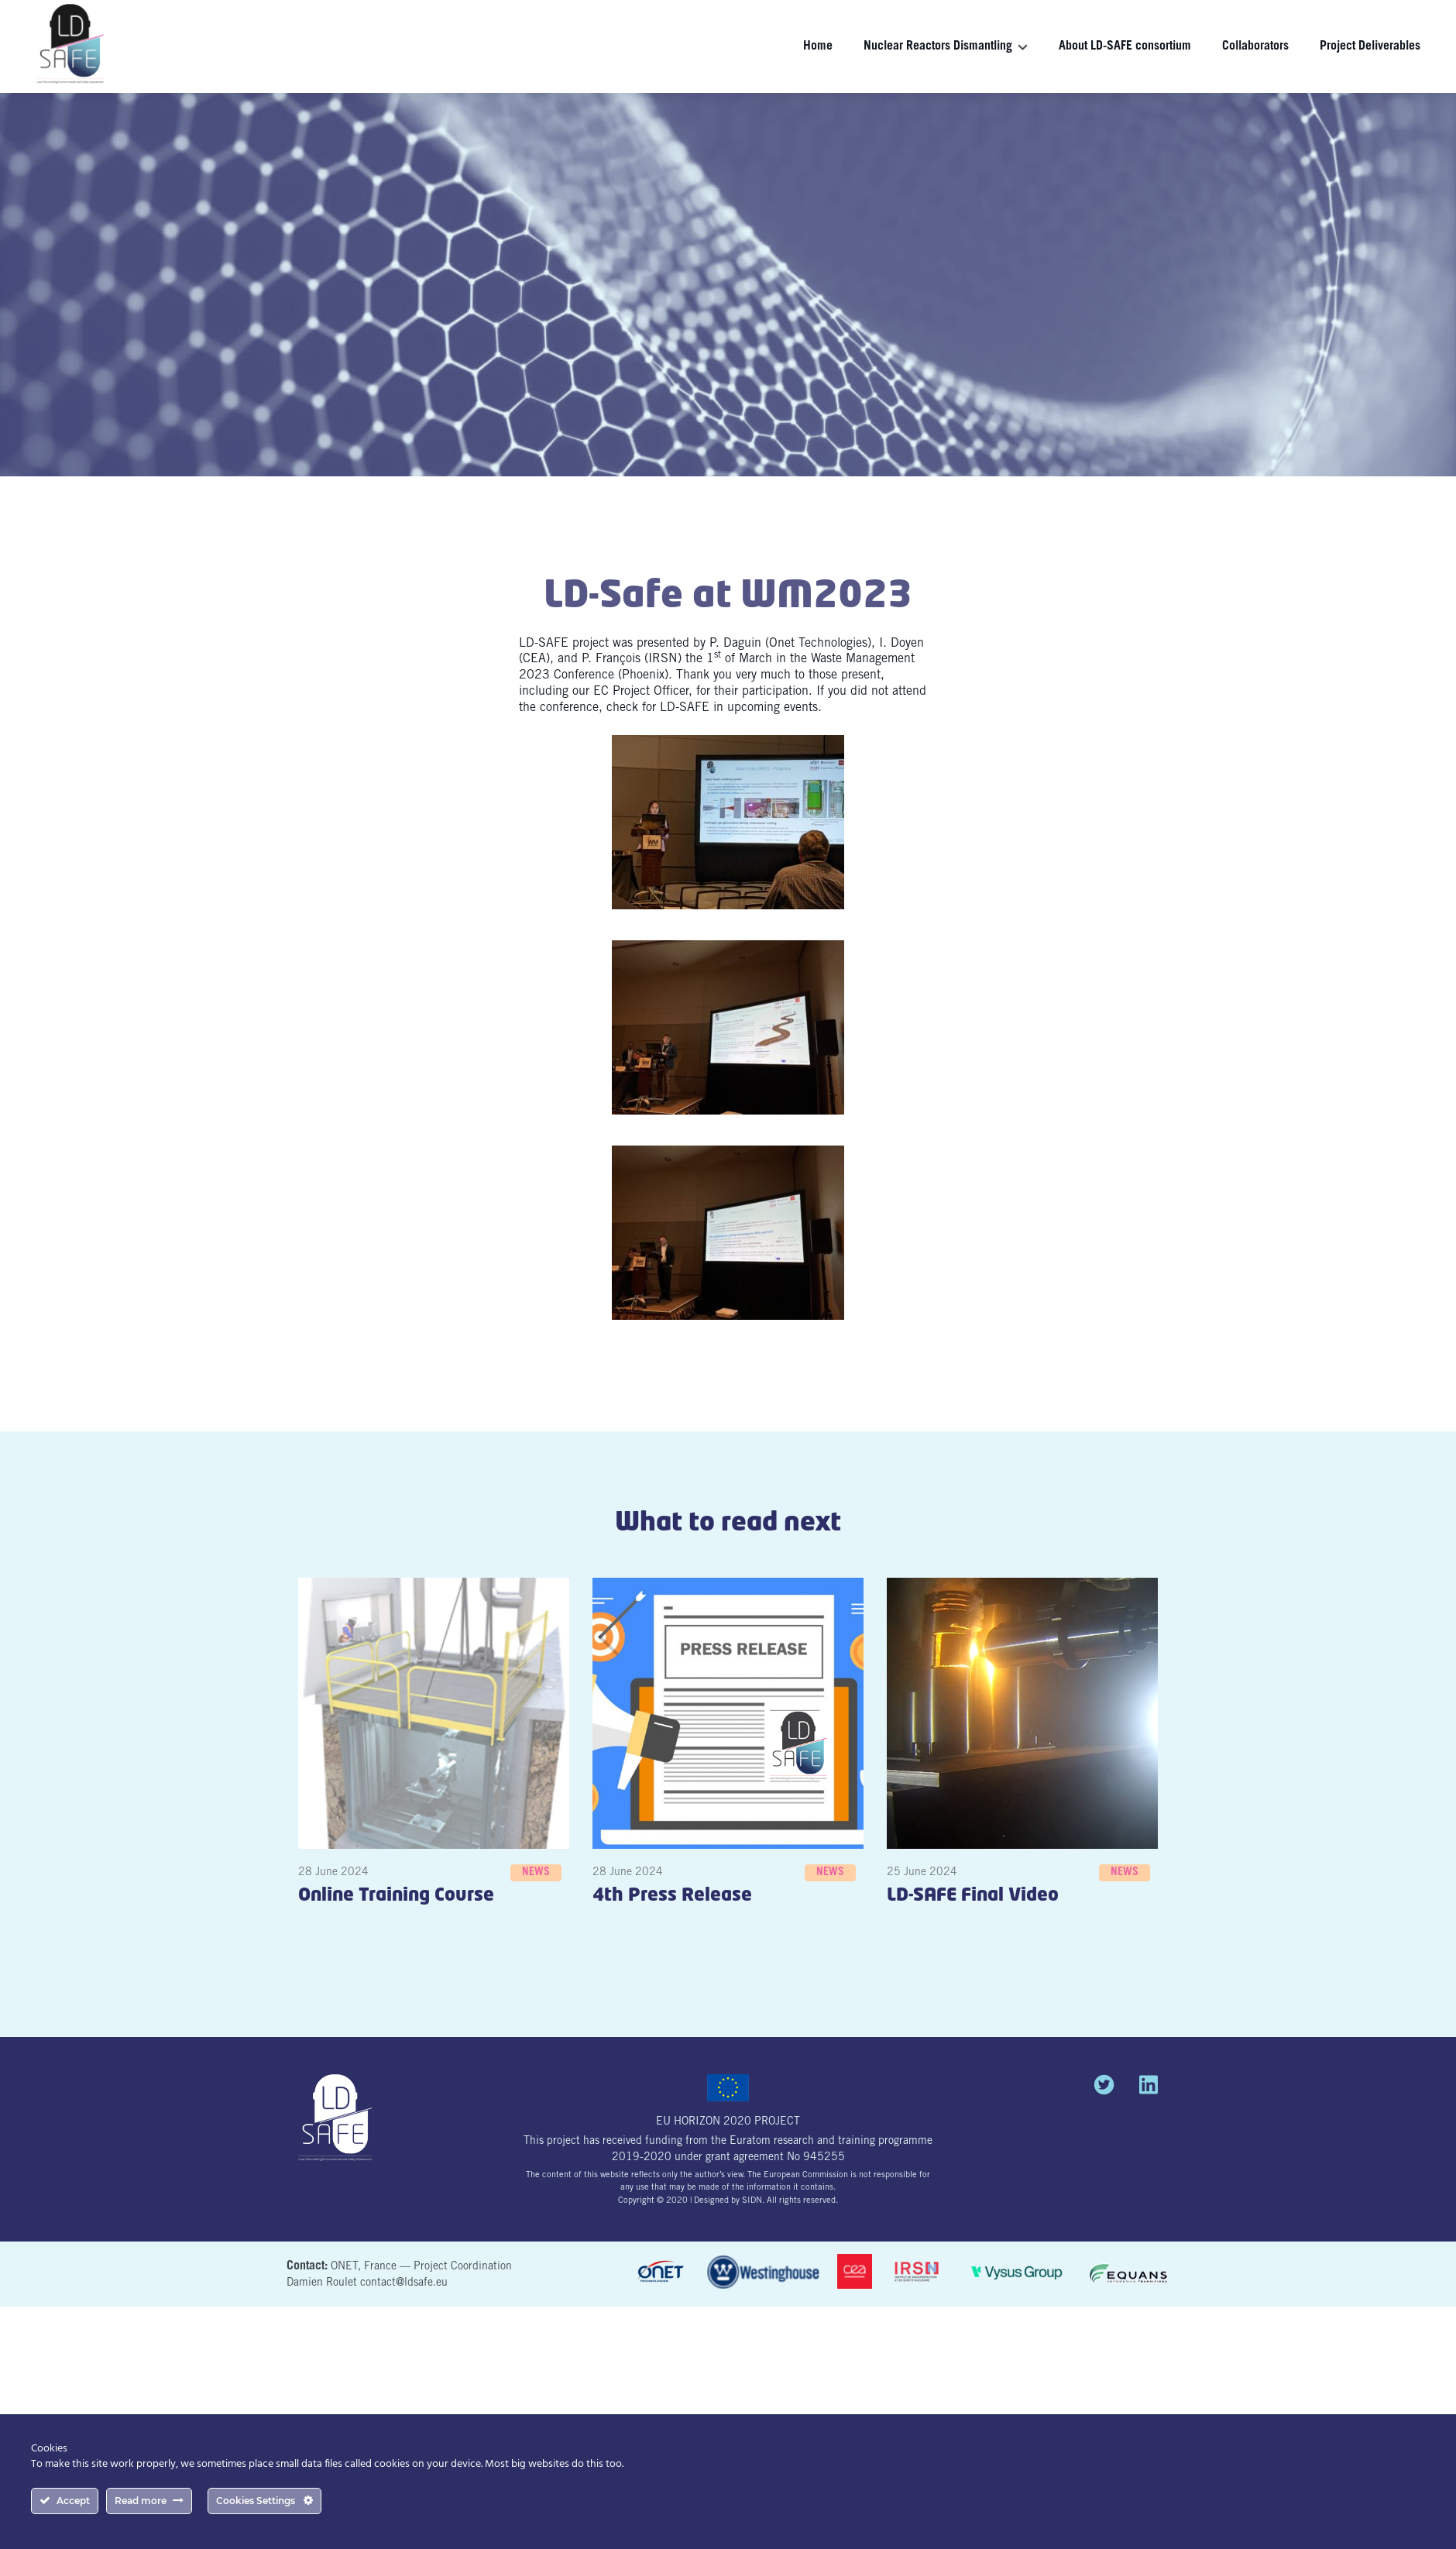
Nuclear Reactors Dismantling (938, 46)
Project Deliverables (1370, 46)
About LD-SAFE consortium (1125, 46)
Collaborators (1255, 46)
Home (818, 46)
